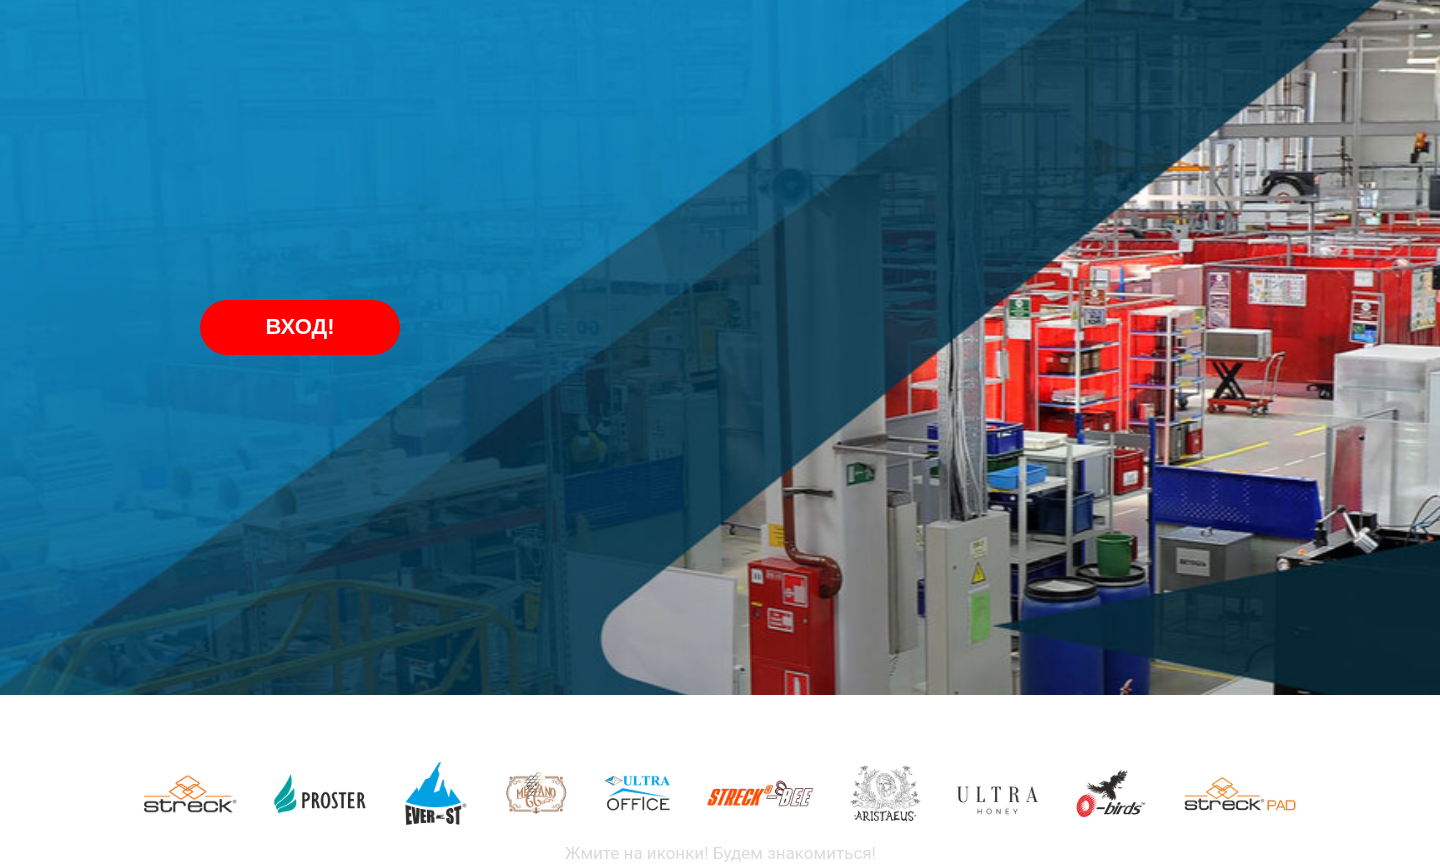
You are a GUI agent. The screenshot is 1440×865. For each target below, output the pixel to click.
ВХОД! (300, 326)
